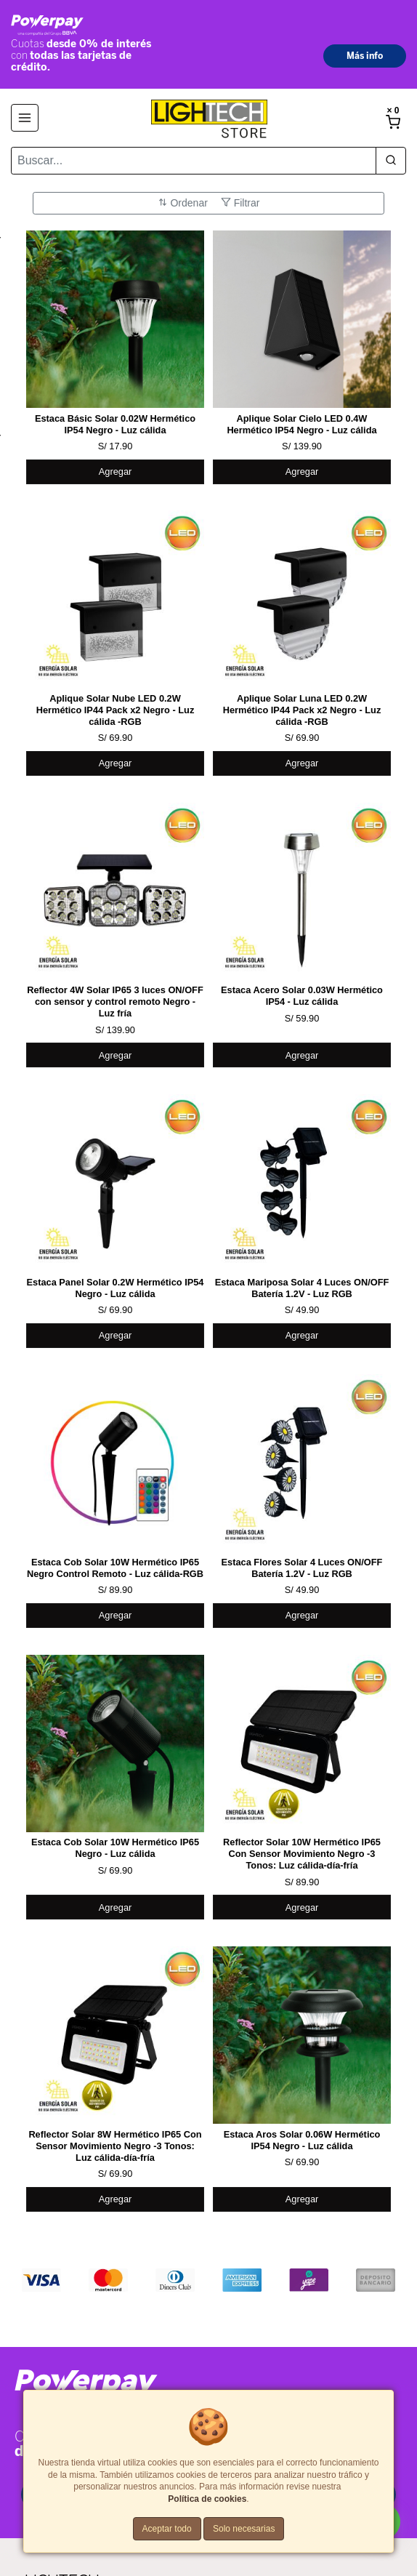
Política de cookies (207, 2499)
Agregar (115, 471)
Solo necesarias (244, 2529)
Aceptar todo (167, 2529)
